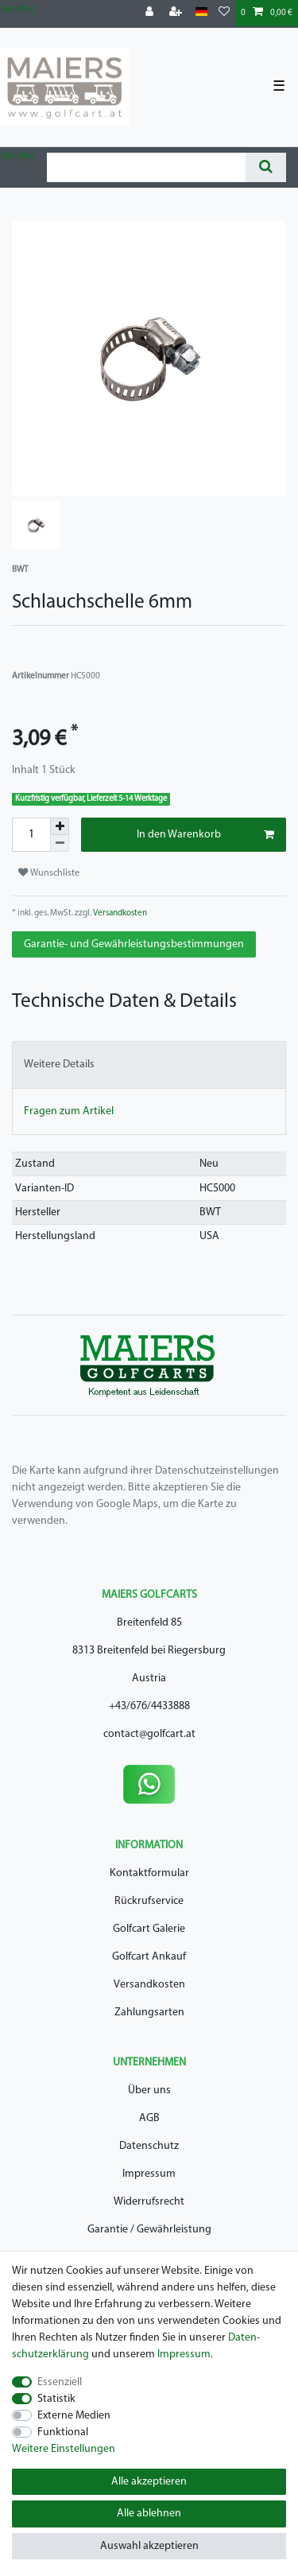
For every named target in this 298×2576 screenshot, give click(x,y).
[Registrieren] (177, 13)
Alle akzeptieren (149, 2482)
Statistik (56, 2399)
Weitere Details (59, 1064)
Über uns (149, 2090)
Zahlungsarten (149, 2012)
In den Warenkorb (206, 835)
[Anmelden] (151, 13)
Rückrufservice (149, 1901)
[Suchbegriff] (146, 167)
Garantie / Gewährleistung (149, 2230)
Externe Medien (73, 2416)
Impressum (149, 2174)
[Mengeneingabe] (31, 835)
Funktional (62, 2432)
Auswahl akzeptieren (149, 2546)
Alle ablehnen (149, 2514)
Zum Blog (17, 9)
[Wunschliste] (224, 13)
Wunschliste (48, 873)
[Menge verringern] (59, 843)
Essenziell (59, 2382)
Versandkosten (119, 913)
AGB (149, 2118)
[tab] (149, 1064)
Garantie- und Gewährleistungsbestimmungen (134, 944)
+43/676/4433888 (149, 1706)
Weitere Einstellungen (63, 2449)
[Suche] (266, 167)
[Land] (201, 12)
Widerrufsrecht (149, 2202)
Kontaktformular (149, 1873)
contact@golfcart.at (149, 1734)
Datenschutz (149, 2146)
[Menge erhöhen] (59, 826)
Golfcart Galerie (149, 1929)
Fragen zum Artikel (69, 1111)
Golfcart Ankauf (149, 1957)
